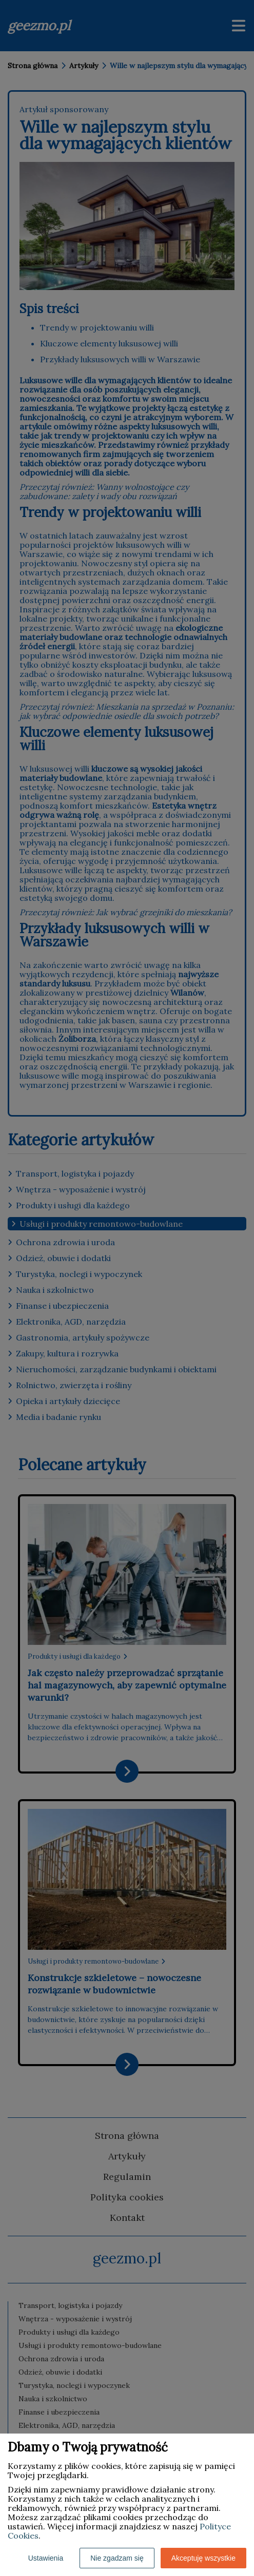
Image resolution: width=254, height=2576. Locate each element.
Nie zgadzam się (117, 2558)
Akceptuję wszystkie (203, 2558)
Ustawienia (45, 2558)
